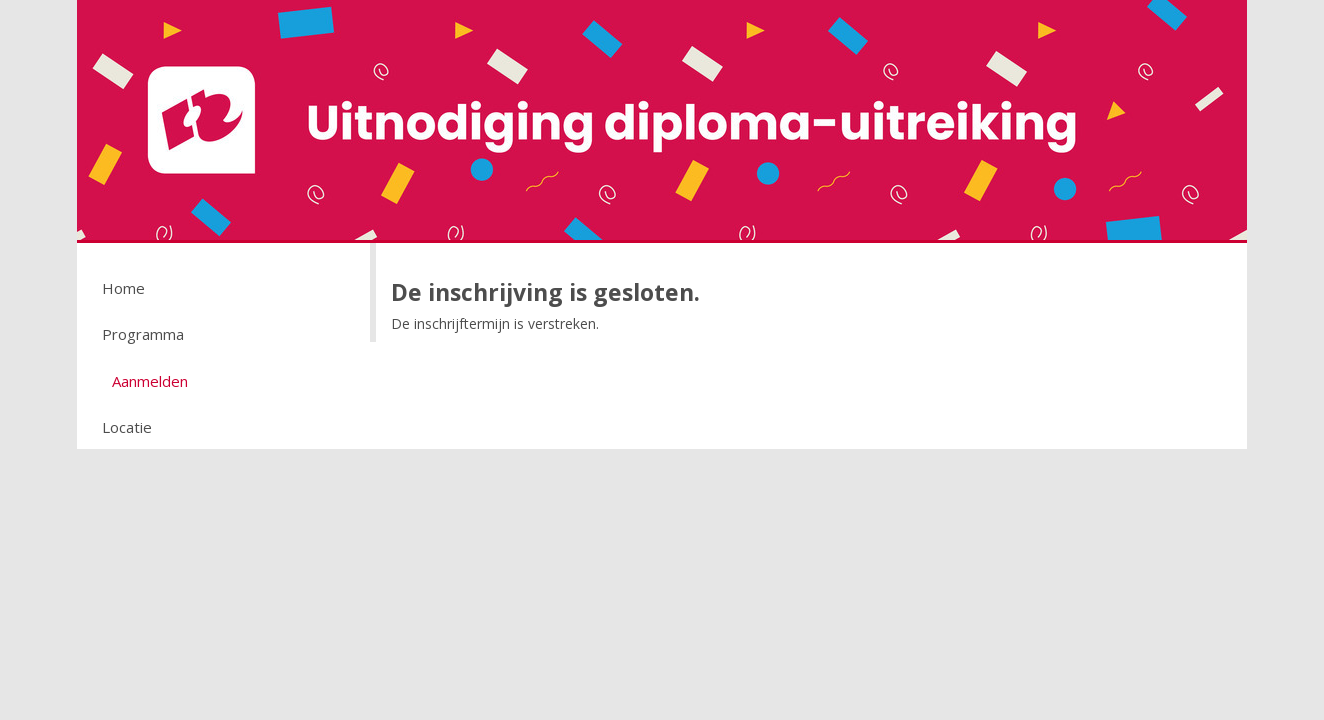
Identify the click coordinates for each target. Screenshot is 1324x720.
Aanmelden (150, 381)
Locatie (127, 427)
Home (123, 288)
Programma (143, 334)
